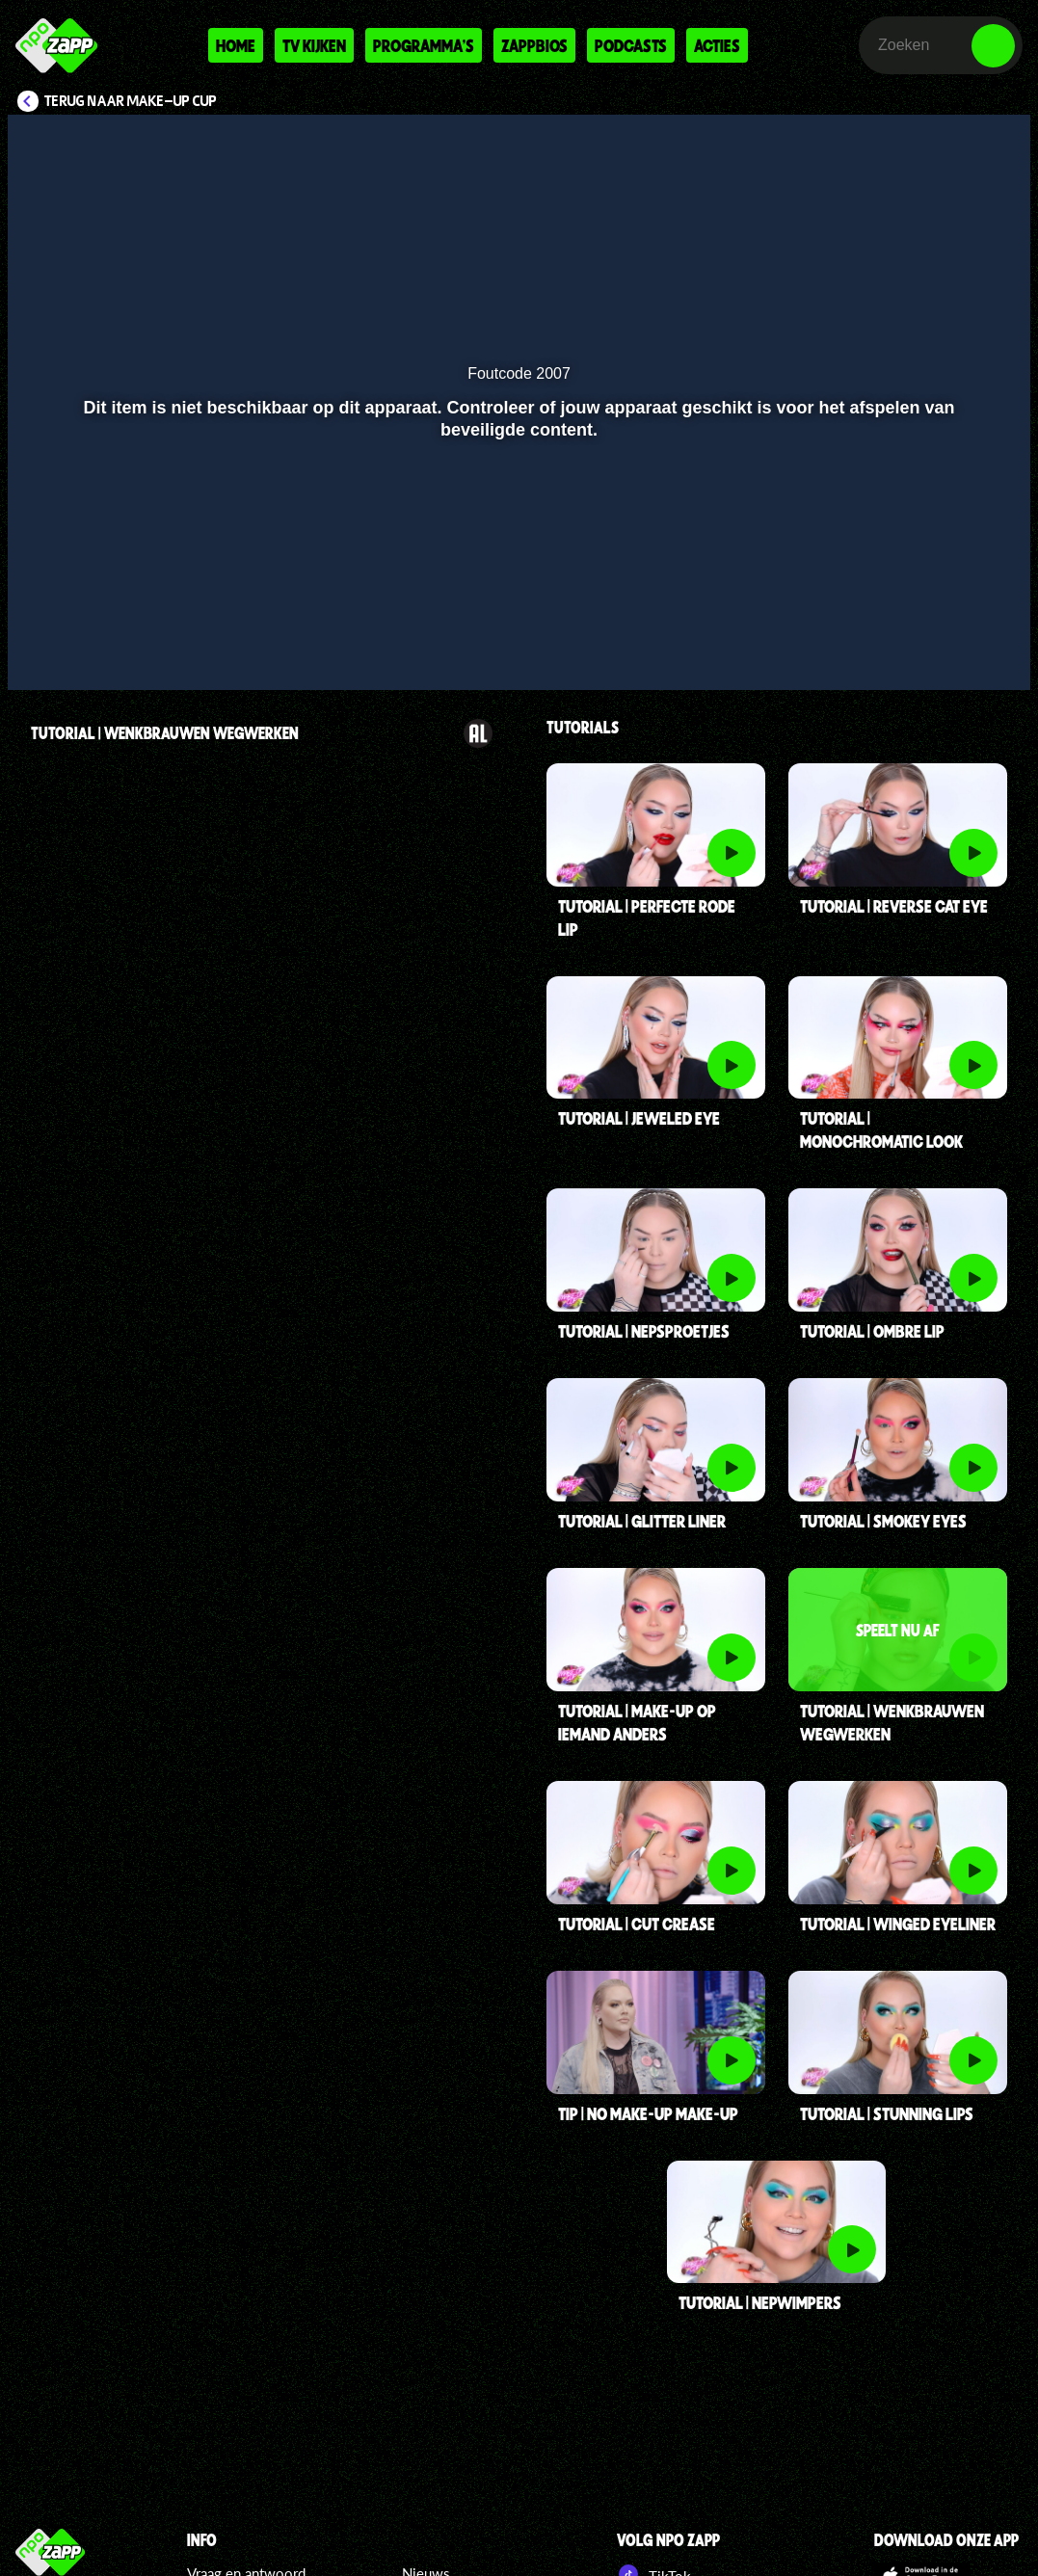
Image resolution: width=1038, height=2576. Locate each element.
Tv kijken (314, 45)
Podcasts (631, 45)
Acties (717, 45)
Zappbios (534, 45)
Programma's (423, 45)
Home (235, 45)
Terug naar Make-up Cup (130, 101)
